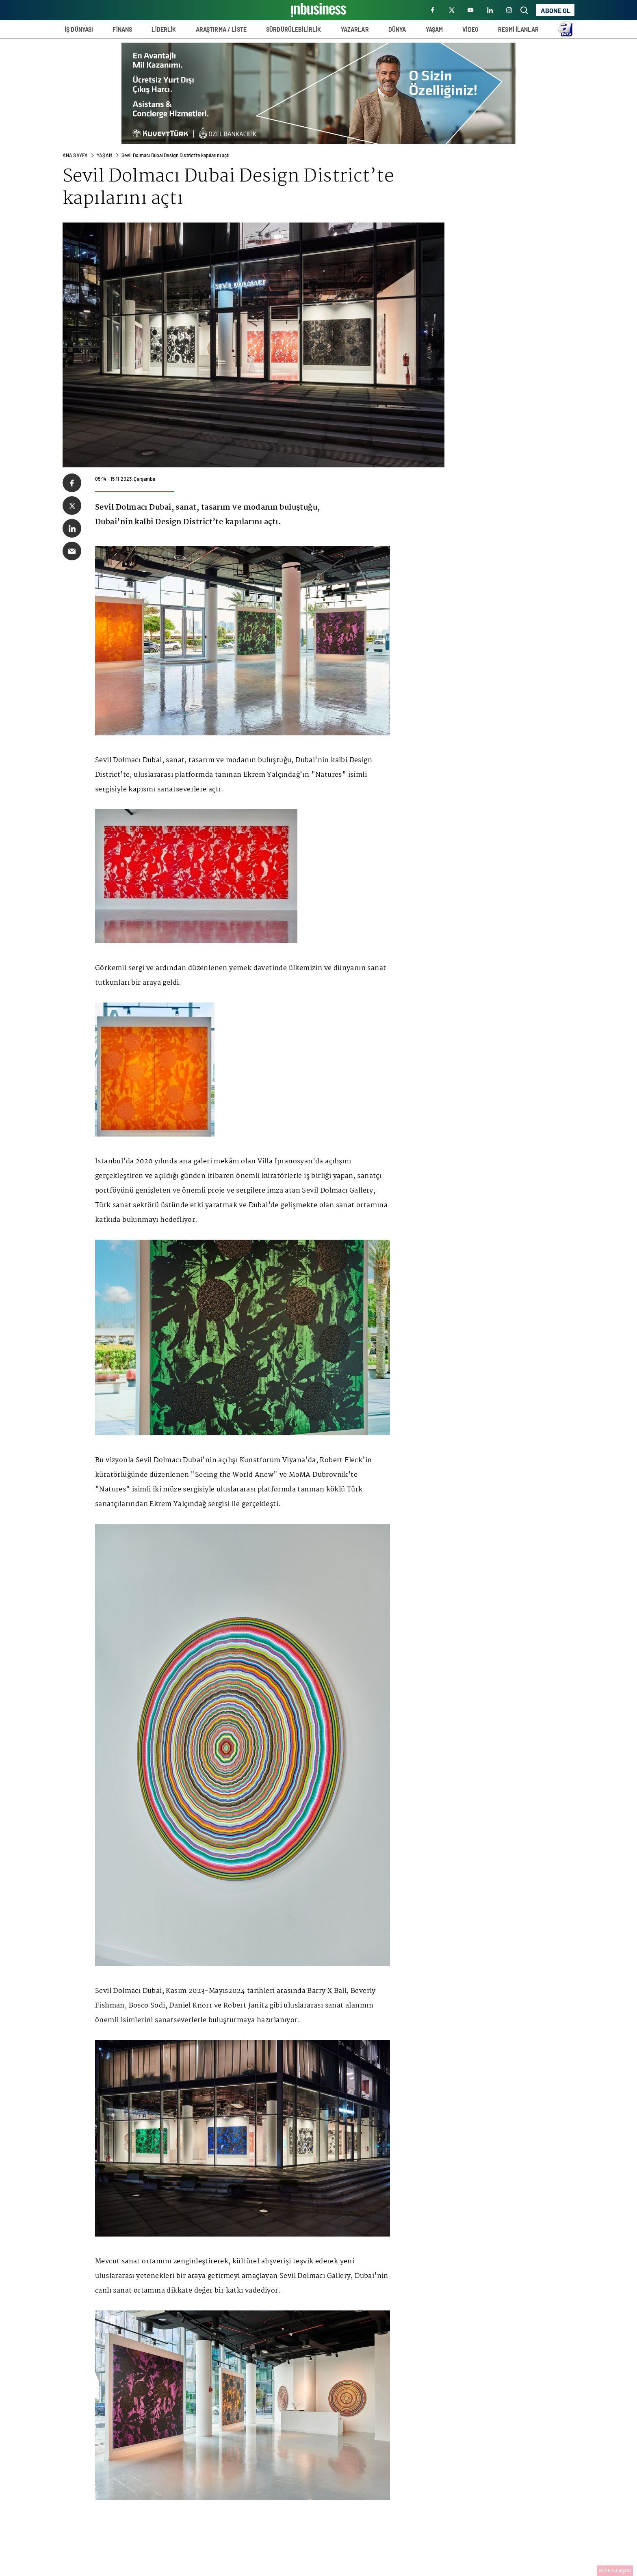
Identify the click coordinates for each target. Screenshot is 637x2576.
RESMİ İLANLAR (518, 29)
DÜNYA (397, 29)
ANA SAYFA (75, 155)
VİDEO (470, 29)
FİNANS (122, 29)
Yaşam (105, 155)
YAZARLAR (355, 29)
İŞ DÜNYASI (79, 29)
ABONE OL (555, 10)
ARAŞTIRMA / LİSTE (221, 29)
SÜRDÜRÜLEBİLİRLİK (293, 29)
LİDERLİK (164, 29)
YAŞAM (434, 29)
